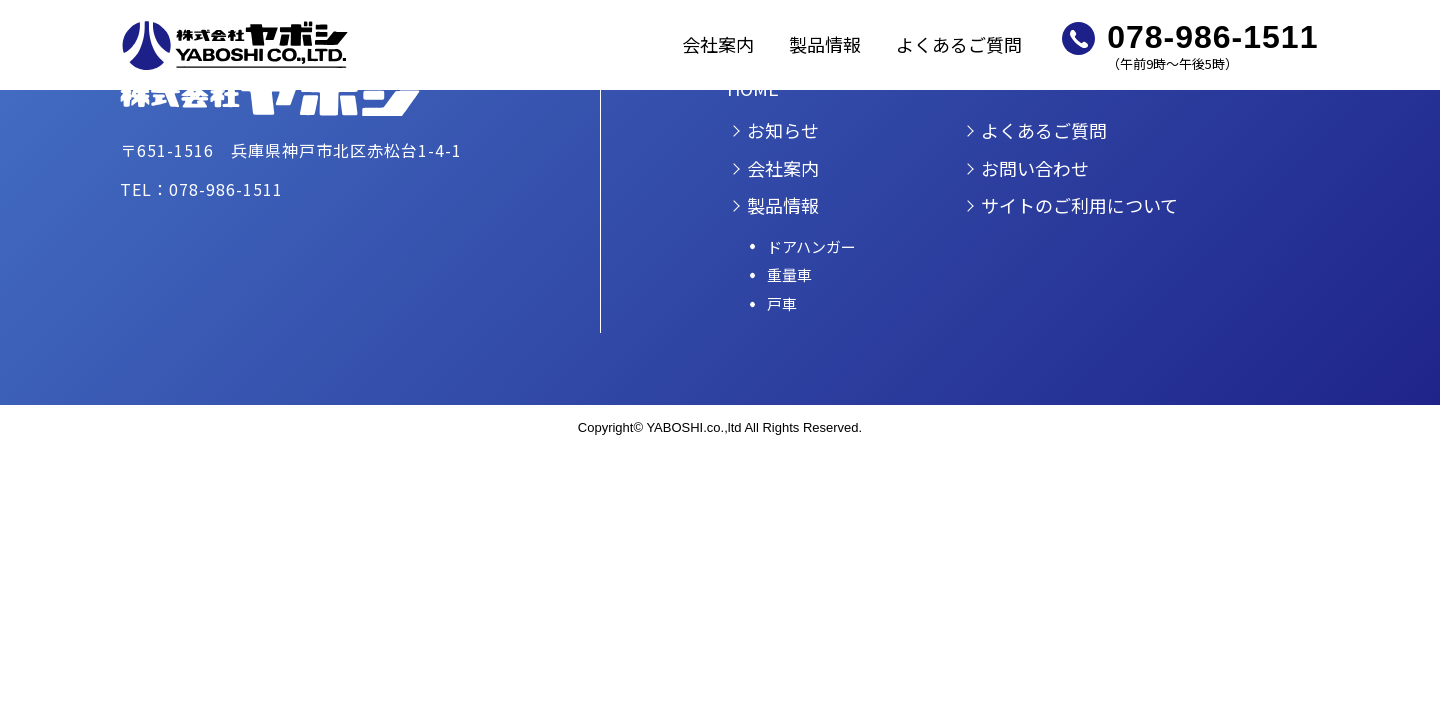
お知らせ (783, 130)
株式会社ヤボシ (235, 45)
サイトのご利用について (1079, 205)
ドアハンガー (811, 246)
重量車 (789, 274)
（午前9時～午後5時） (1212, 45)
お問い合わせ (1035, 168)
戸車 (782, 303)
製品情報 (825, 44)
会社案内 (718, 44)
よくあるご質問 (959, 44)
